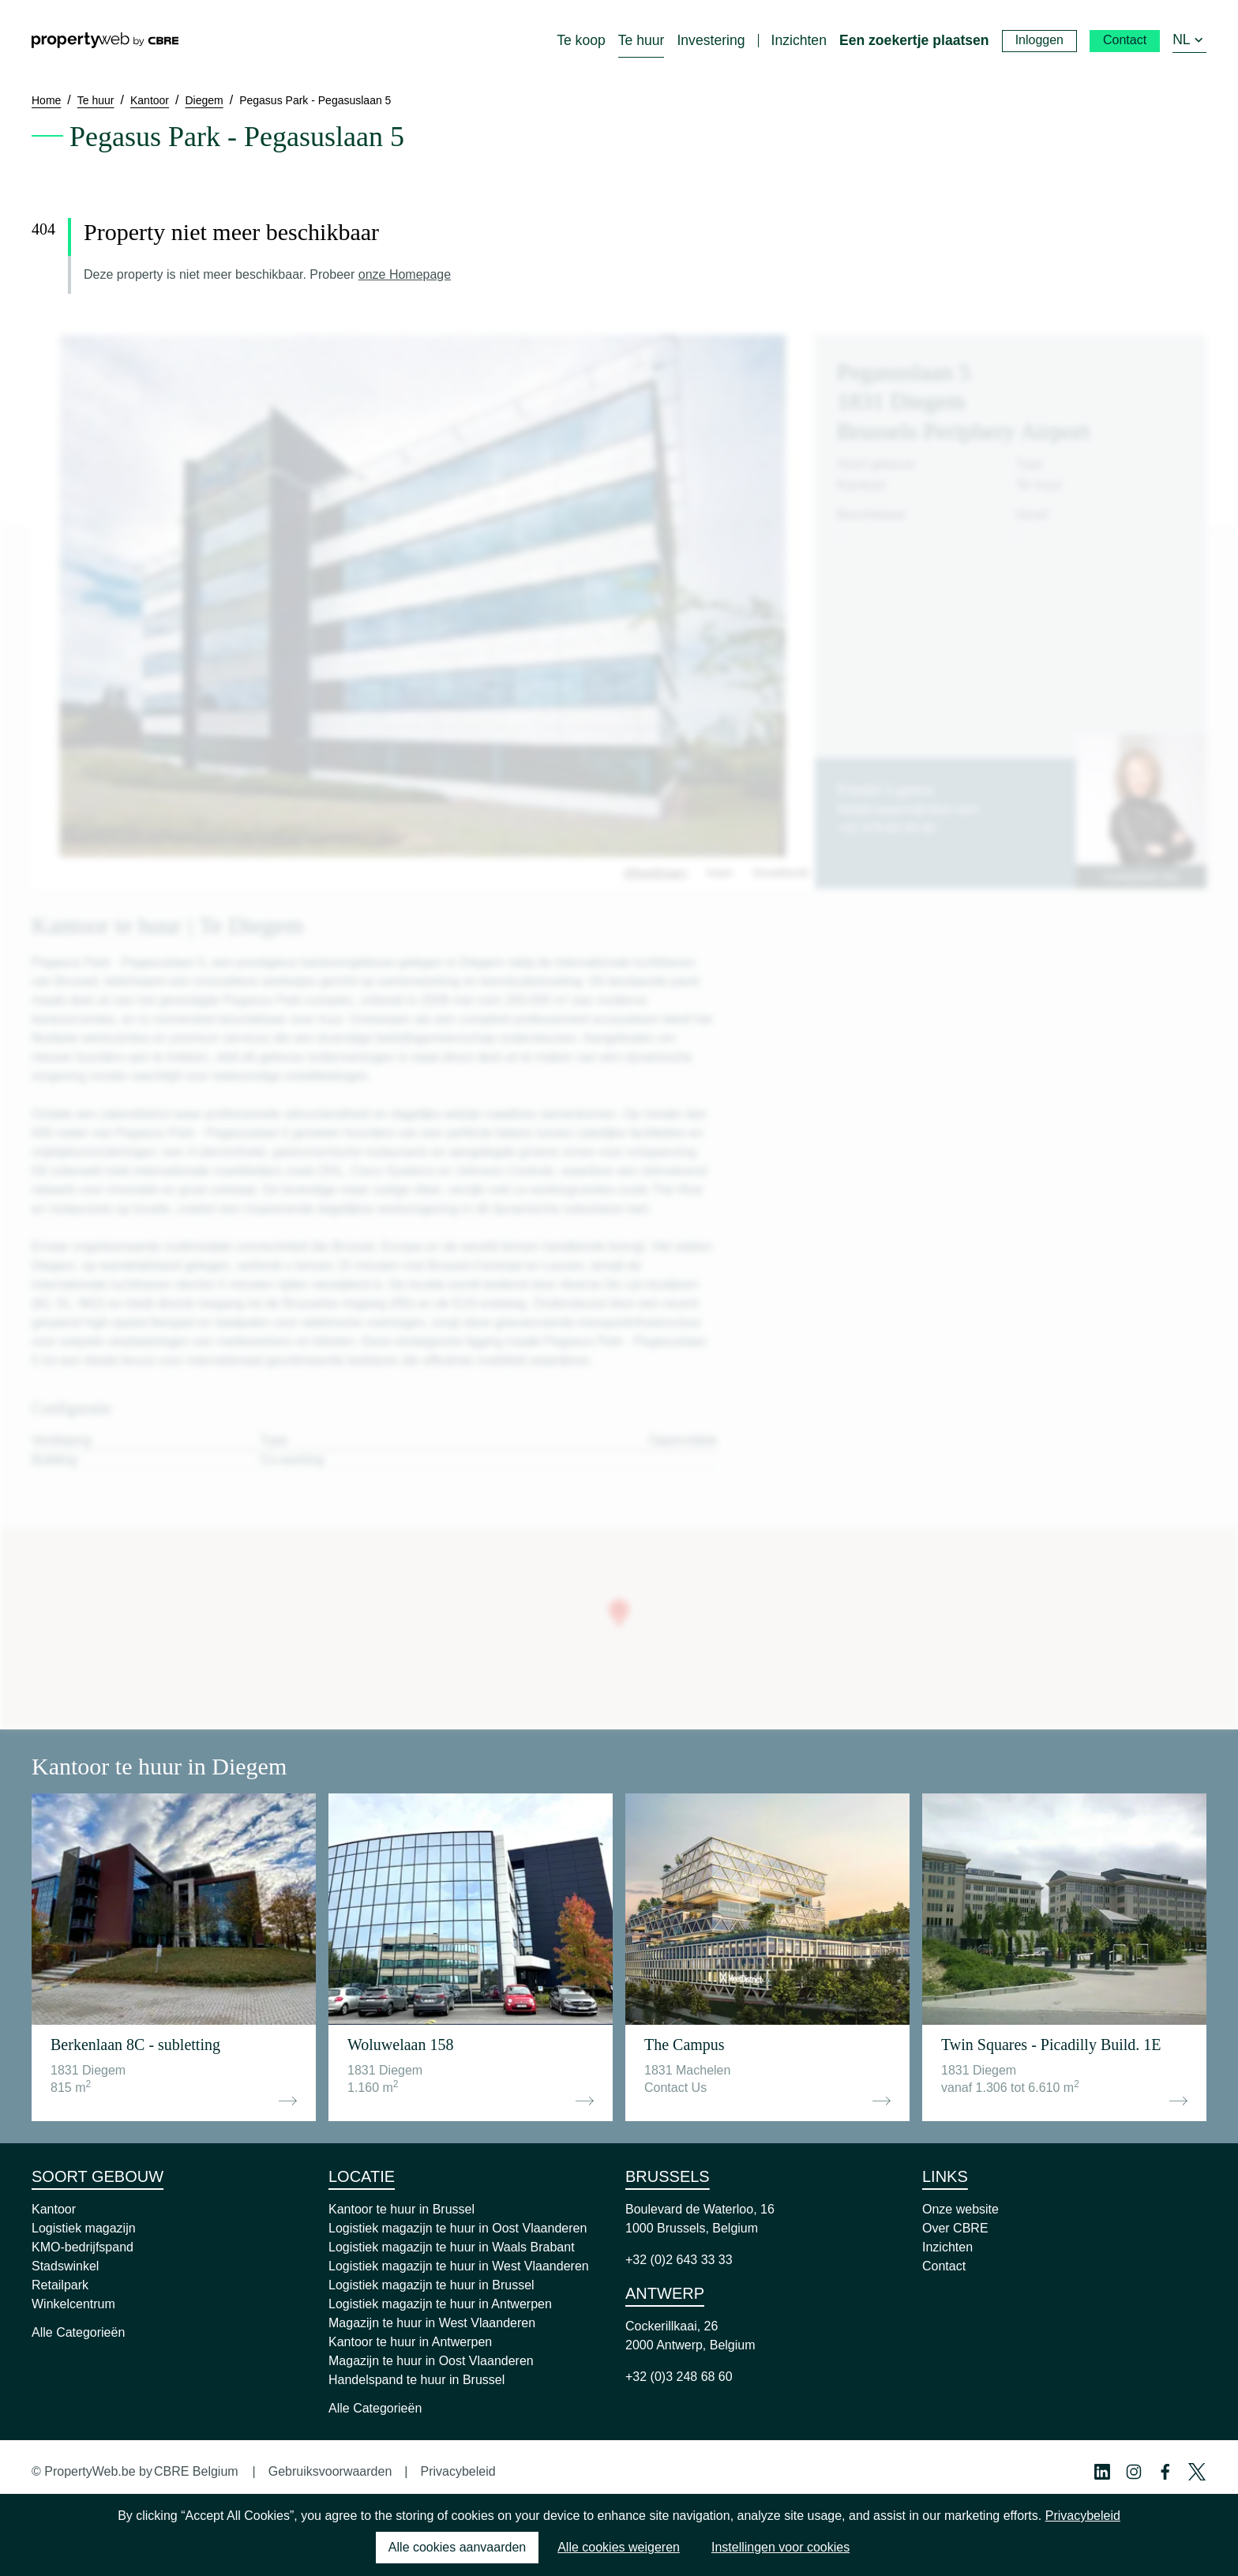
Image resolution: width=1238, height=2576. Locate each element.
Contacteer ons (1141, 876)
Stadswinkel (65, 2266)
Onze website (960, 2209)
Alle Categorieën (78, 2332)
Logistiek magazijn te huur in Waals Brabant (451, 2247)
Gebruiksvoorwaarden (330, 2471)
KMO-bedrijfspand (82, 2247)
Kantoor (54, 2209)
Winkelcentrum (73, 2304)
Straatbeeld (780, 872)
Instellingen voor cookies (780, 2547)
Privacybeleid (457, 2471)
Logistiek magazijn (84, 2228)
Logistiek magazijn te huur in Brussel (431, 2285)
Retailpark (60, 2285)
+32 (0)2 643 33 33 (679, 2259)
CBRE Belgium (196, 2471)
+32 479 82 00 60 (886, 828)
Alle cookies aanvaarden (457, 2547)
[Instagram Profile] (1133, 2471)
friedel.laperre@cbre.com (908, 809)
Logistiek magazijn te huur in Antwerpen (440, 2304)
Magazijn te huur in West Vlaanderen (431, 2323)
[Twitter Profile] (1196, 2471)
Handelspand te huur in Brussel (416, 2379)
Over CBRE (955, 2228)
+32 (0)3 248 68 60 (679, 2376)
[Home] (105, 40)
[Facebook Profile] (1165, 2471)
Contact (944, 2266)
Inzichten (947, 2247)
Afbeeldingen (655, 872)
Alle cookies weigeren (618, 2547)
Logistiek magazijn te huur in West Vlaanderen (458, 2266)
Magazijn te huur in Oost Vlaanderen (431, 2361)
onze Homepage (404, 274)
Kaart (720, 872)
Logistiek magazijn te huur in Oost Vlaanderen (457, 2228)
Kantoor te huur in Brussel (401, 2209)
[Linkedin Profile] (1102, 2471)
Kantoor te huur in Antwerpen (410, 2342)
